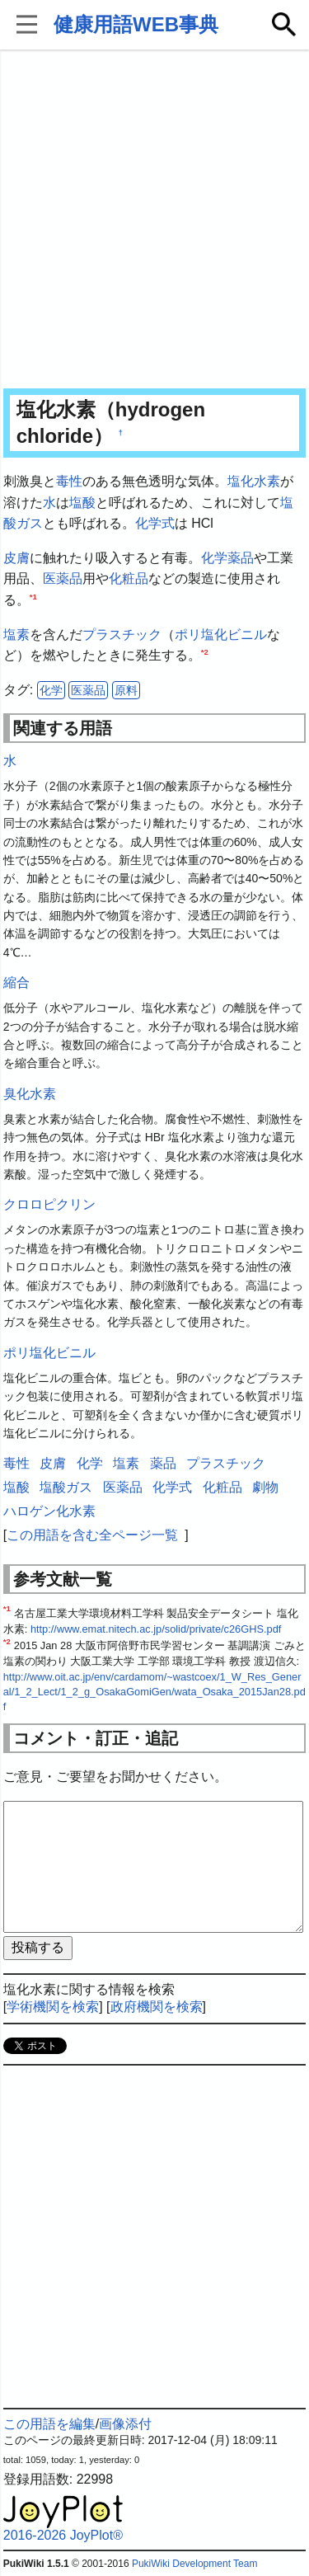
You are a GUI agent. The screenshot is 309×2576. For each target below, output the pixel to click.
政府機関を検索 (156, 2007)
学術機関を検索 (53, 2007)
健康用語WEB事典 (136, 24)
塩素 (16, 635)
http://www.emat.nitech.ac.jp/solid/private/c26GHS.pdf (155, 1629)
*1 (33, 596)
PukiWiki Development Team (195, 2563)
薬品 (240, 558)
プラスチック (122, 635)
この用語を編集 (49, 2424)
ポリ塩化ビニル (221, 635)
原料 (126, 690)
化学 (214, 558)
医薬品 (62, 578)
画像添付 (125, 2424)
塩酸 (82, 503)
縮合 (16, 982)
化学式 (155, 523)
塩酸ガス (66, 1487)
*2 (204, 651)
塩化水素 (253, 481)
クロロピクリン (49, 1204)
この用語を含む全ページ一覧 (92, 1535)
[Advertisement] (154, 220)
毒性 (69, 481)
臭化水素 (29, 1094)
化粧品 (128, 578)
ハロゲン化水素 (49, 1511)
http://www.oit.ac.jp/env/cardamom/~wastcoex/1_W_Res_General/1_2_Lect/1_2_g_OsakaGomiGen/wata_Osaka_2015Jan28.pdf (154, 1692)
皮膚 (16, 558)
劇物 (265, 1487)
